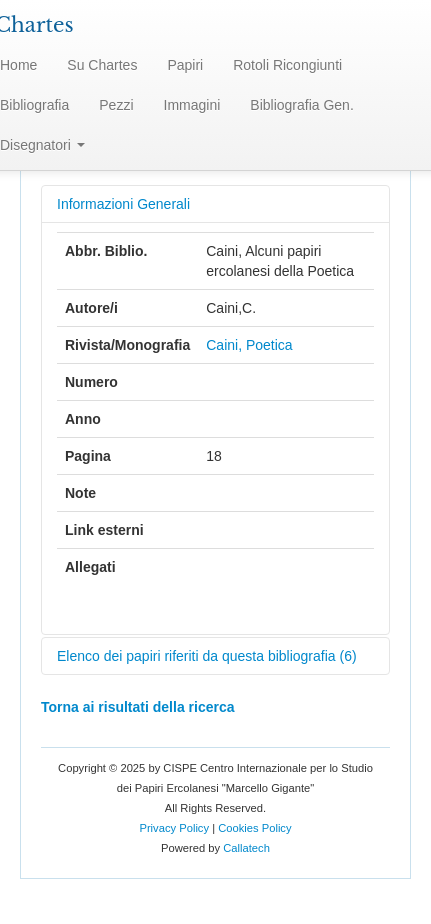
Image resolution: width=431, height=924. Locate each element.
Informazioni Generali (123, 204)
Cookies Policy (254, 828)
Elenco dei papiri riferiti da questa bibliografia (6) (207, 656)
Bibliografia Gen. (302, 105)
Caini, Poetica (249, 345)
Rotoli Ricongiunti (287, 65)
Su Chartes (102, 65)
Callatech (246, 848)
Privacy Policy (174, 828)
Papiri (185, 65)
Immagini (192, 105)
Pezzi (116, 105)
